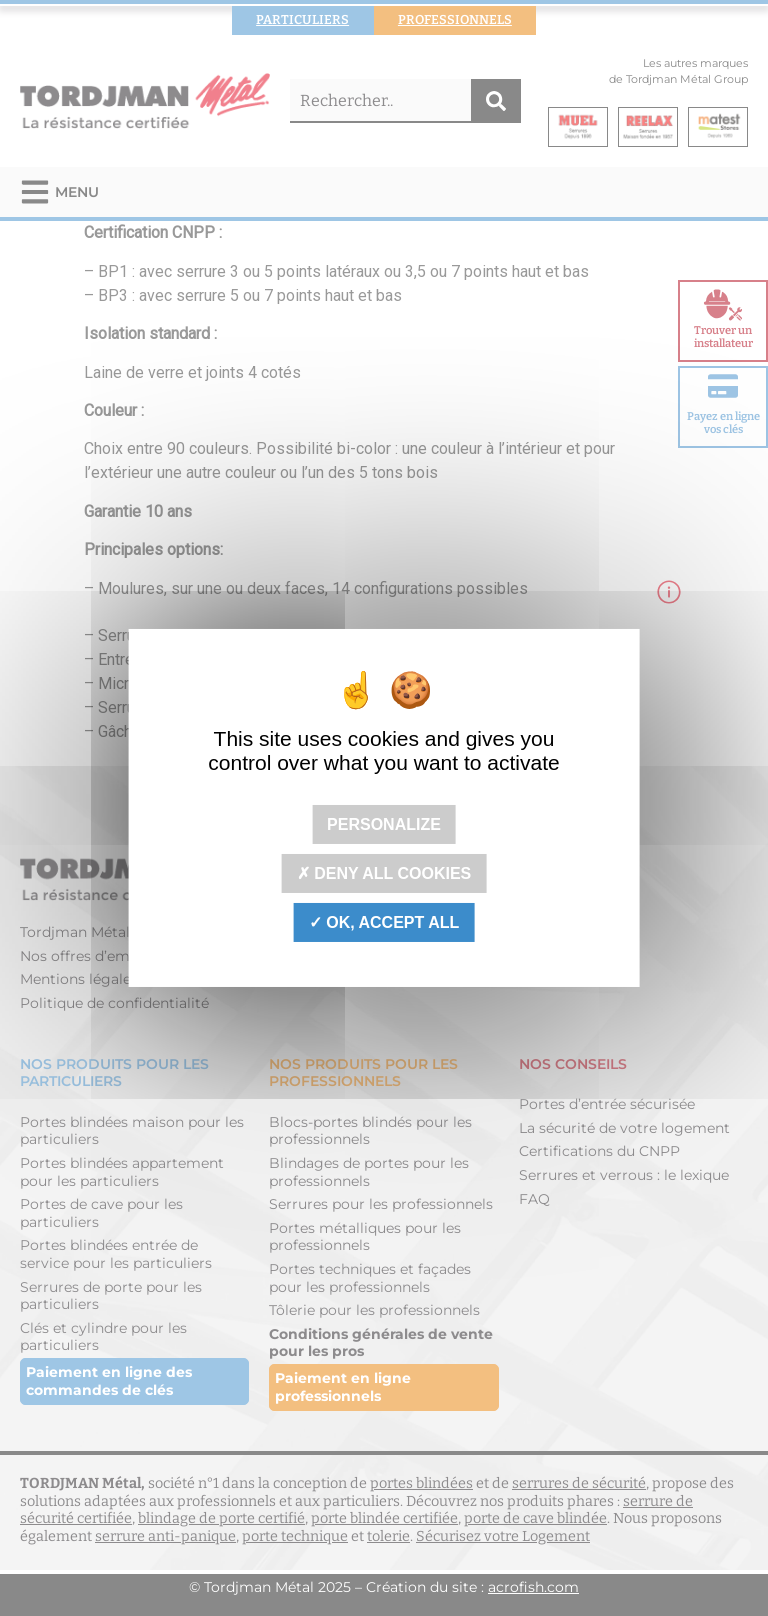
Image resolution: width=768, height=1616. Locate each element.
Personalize (384, 823)
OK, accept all (384, 922)
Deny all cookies (384, 873)
